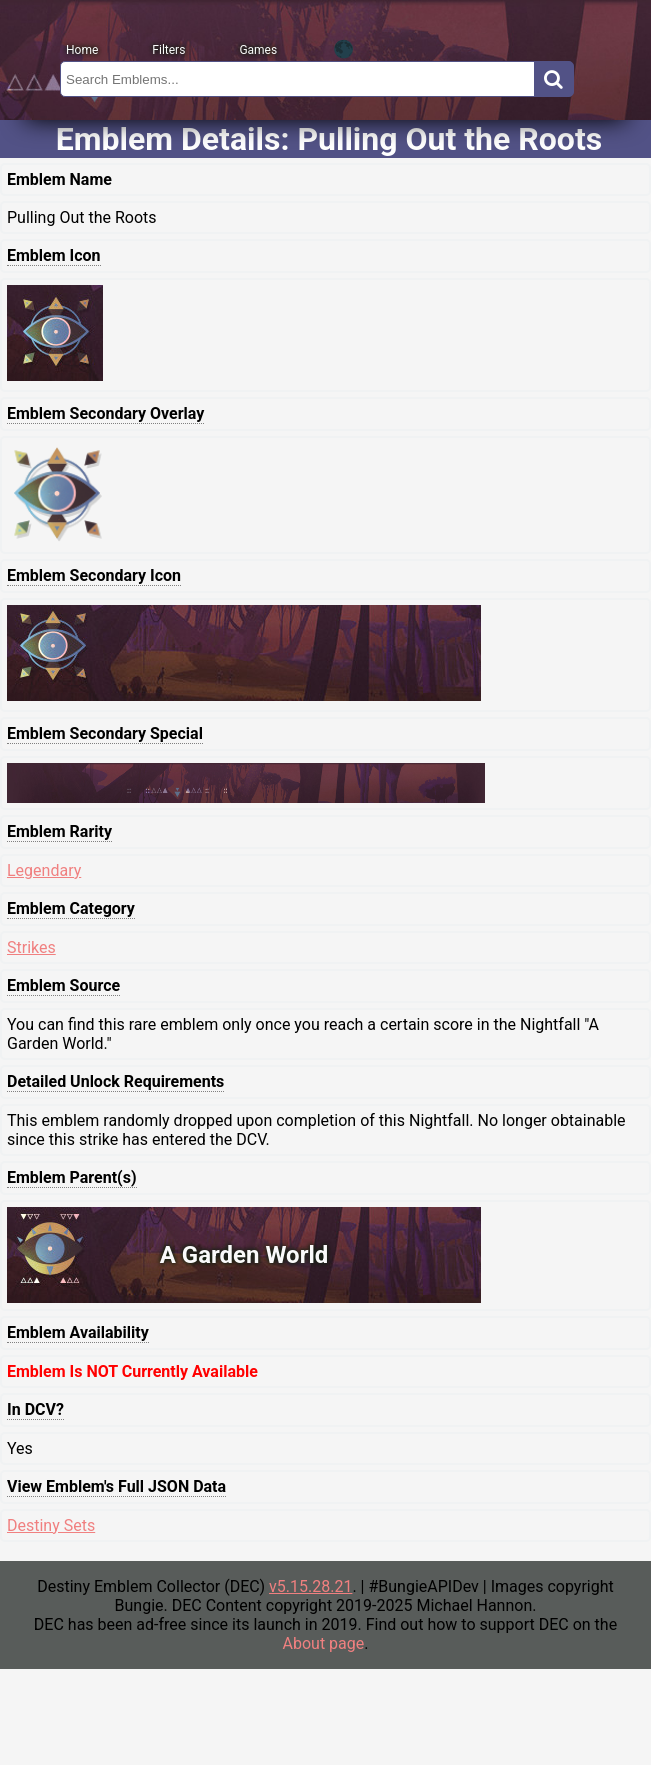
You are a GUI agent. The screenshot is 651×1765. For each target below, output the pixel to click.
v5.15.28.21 (310, 1586)
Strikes (31, 947)
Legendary (44, 870)
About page (324, 1643)
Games (258, 50)
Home (82, 50)
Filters (168, 50)
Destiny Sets (51, 1525)
